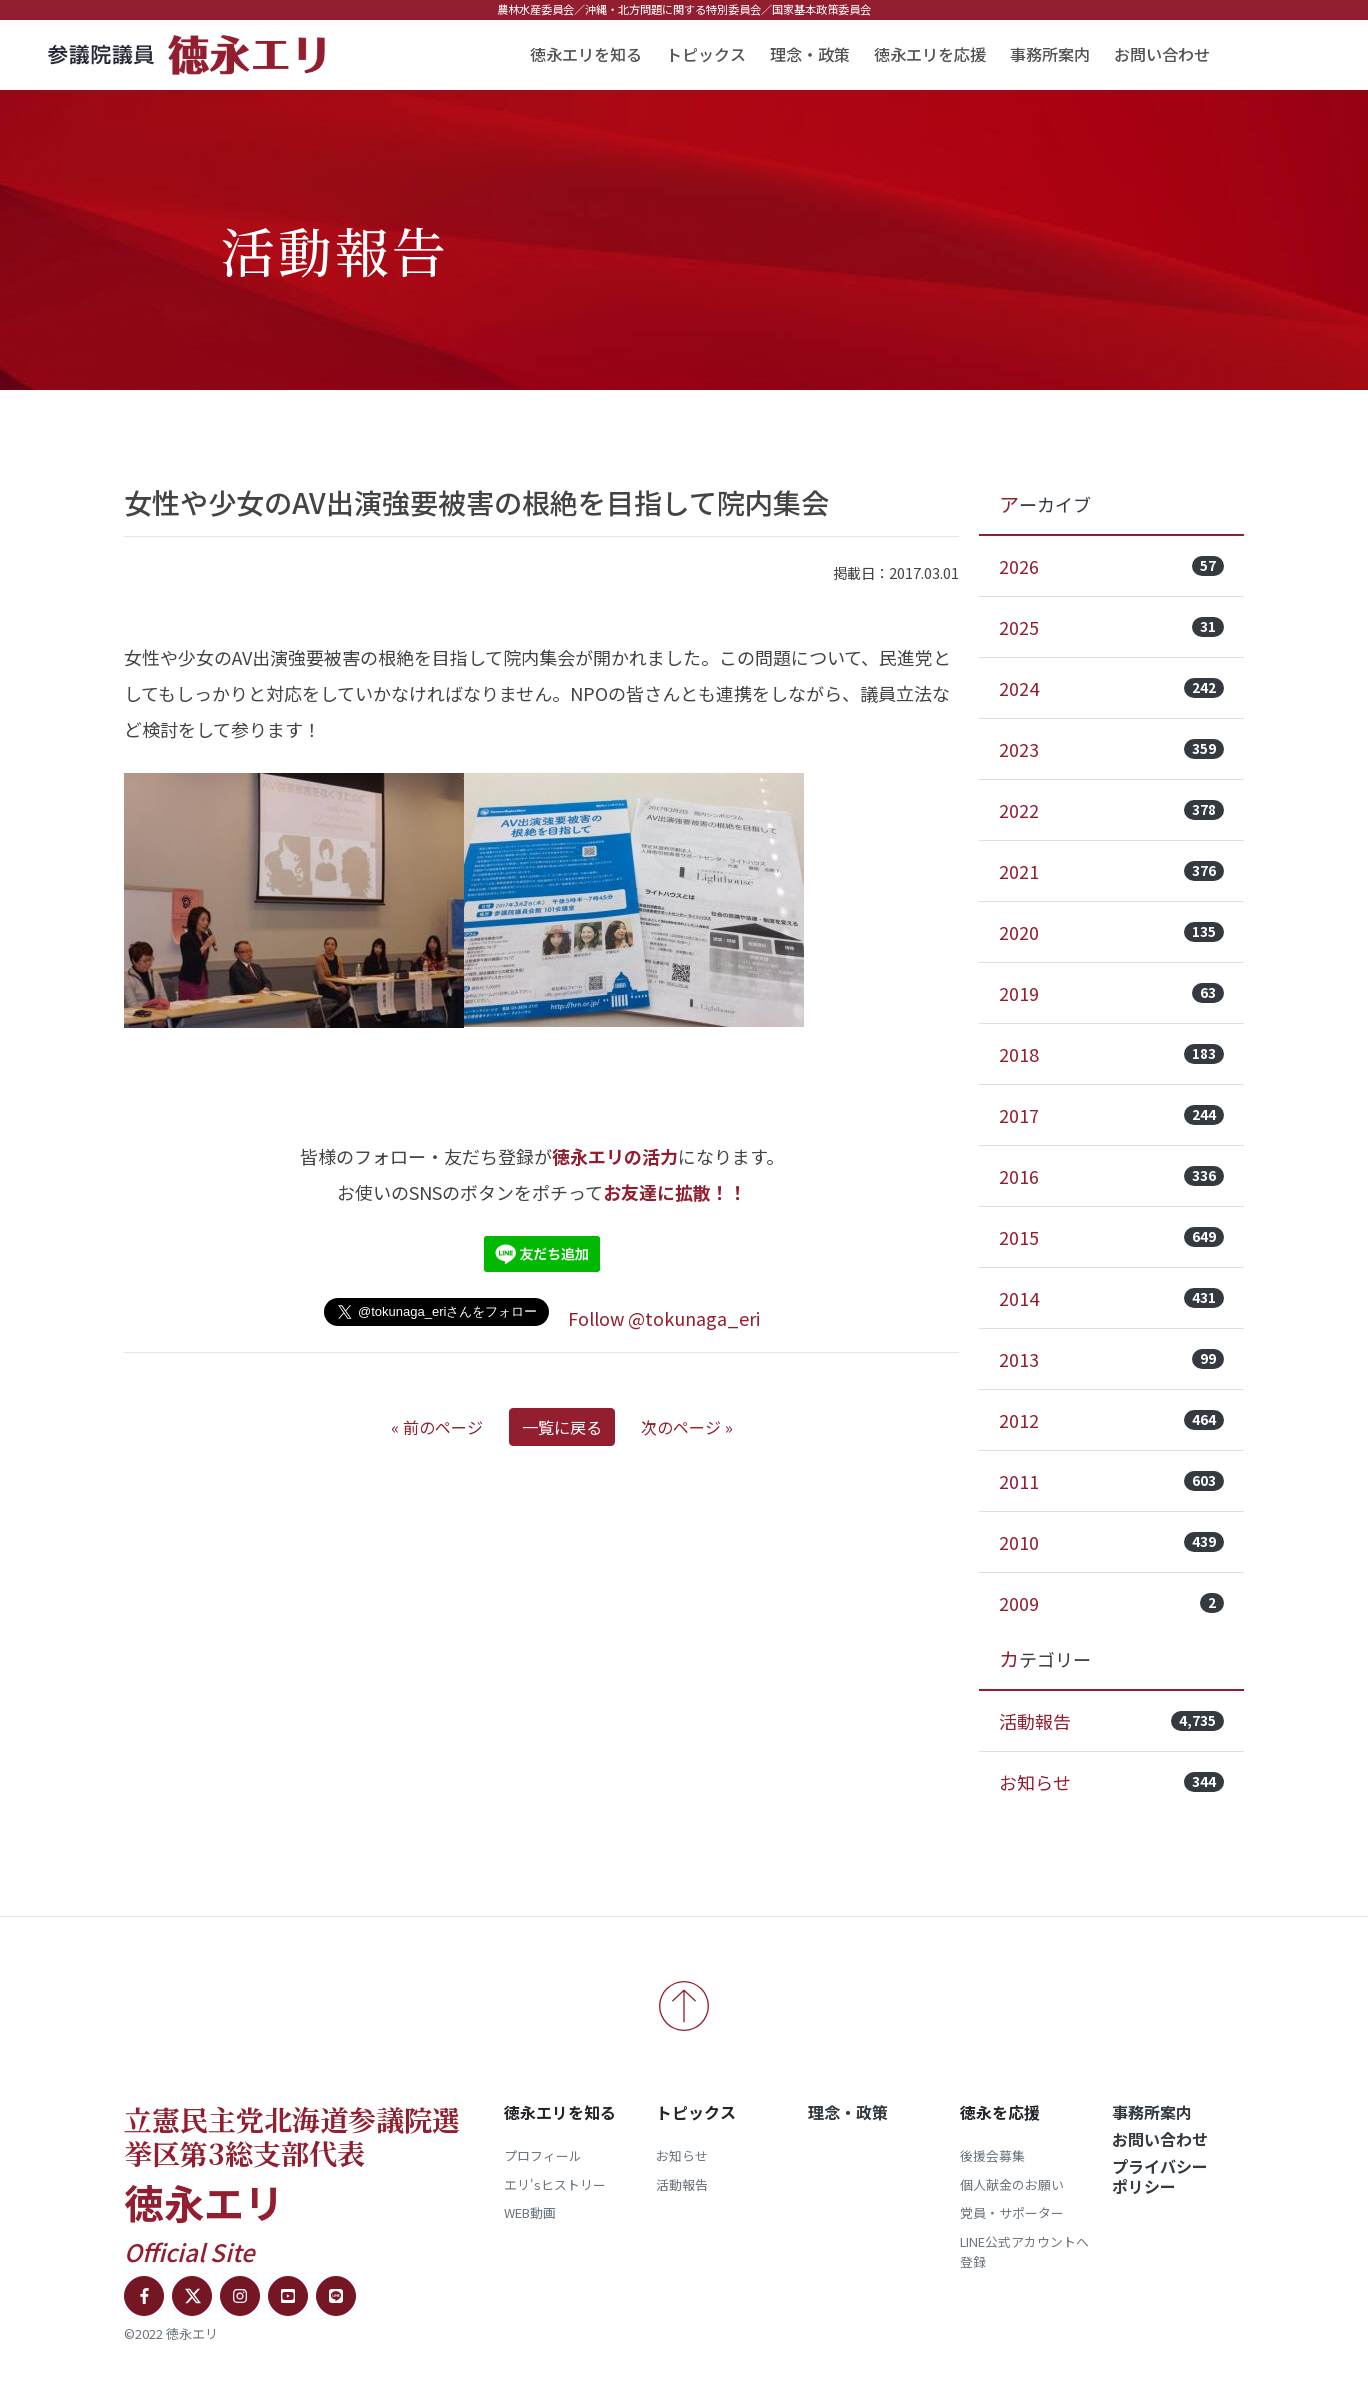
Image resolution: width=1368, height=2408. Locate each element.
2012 (1111, 1420)
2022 (1111, 810)
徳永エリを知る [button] (586, 54)
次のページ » (687, 1427)
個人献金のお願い (1012, 2184)
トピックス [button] (706, 54)
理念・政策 (810, 54)
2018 (1111, 1054)
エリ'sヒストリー (555, 2184)
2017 (1111, 1115)
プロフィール (543, 2155)
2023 (1111, 749)
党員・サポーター (1012, 2212)
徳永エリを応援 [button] (930, 54)
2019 (1111, 993)
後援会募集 (992, 2155)
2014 (1111, 1298)
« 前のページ (437, 1427)
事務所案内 (1050, 54)
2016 (1111, 1176)
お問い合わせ (1162, 54)
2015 (1111, 1237)
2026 (1111, 566)
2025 (1111, 627)
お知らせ (1111, 1782)
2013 (1111, 1359)
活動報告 (1111, 1721)
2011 (1111, 1481)
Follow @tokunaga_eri (664, 1318)
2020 (1111, 932)
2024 (1111, 688)
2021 (1111, 871)
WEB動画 (530, 2212)
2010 (1111, 1542)
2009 (1111, 1603)
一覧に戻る (562, 1427)
